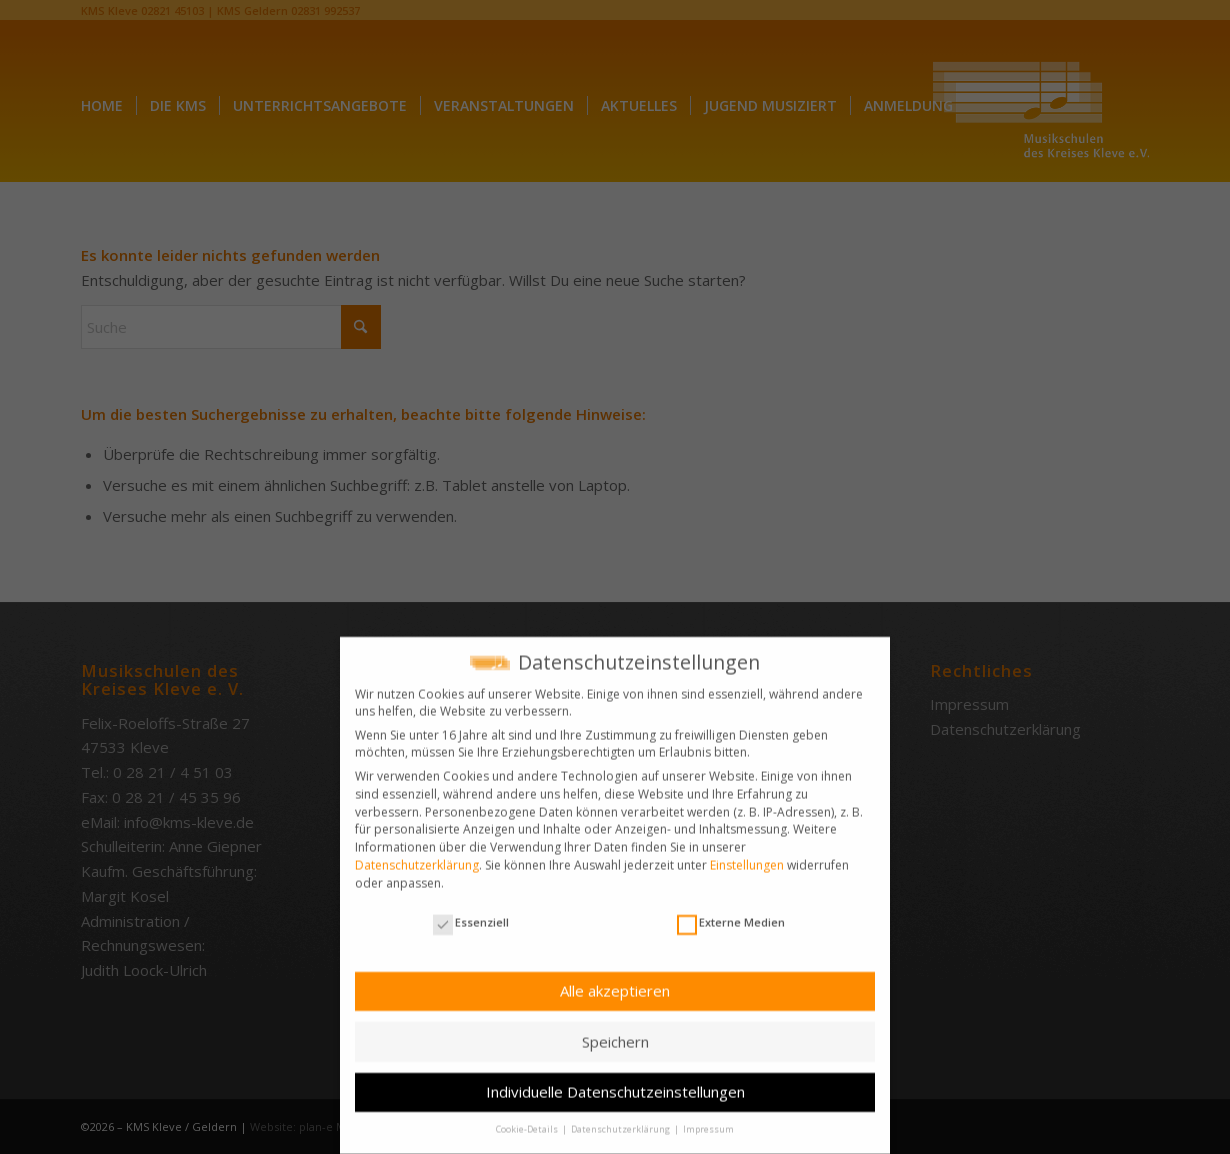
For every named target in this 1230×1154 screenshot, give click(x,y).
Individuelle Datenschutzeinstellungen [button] (615, 1082)
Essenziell (471, 912)
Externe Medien (731, 912)
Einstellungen (747, 854)
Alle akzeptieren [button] (615, 981)
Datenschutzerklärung (417, 854)
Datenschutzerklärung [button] (621, 1119)
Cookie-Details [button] (528, 1119)
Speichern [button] (615, 1031)
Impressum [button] (708, 1119)
